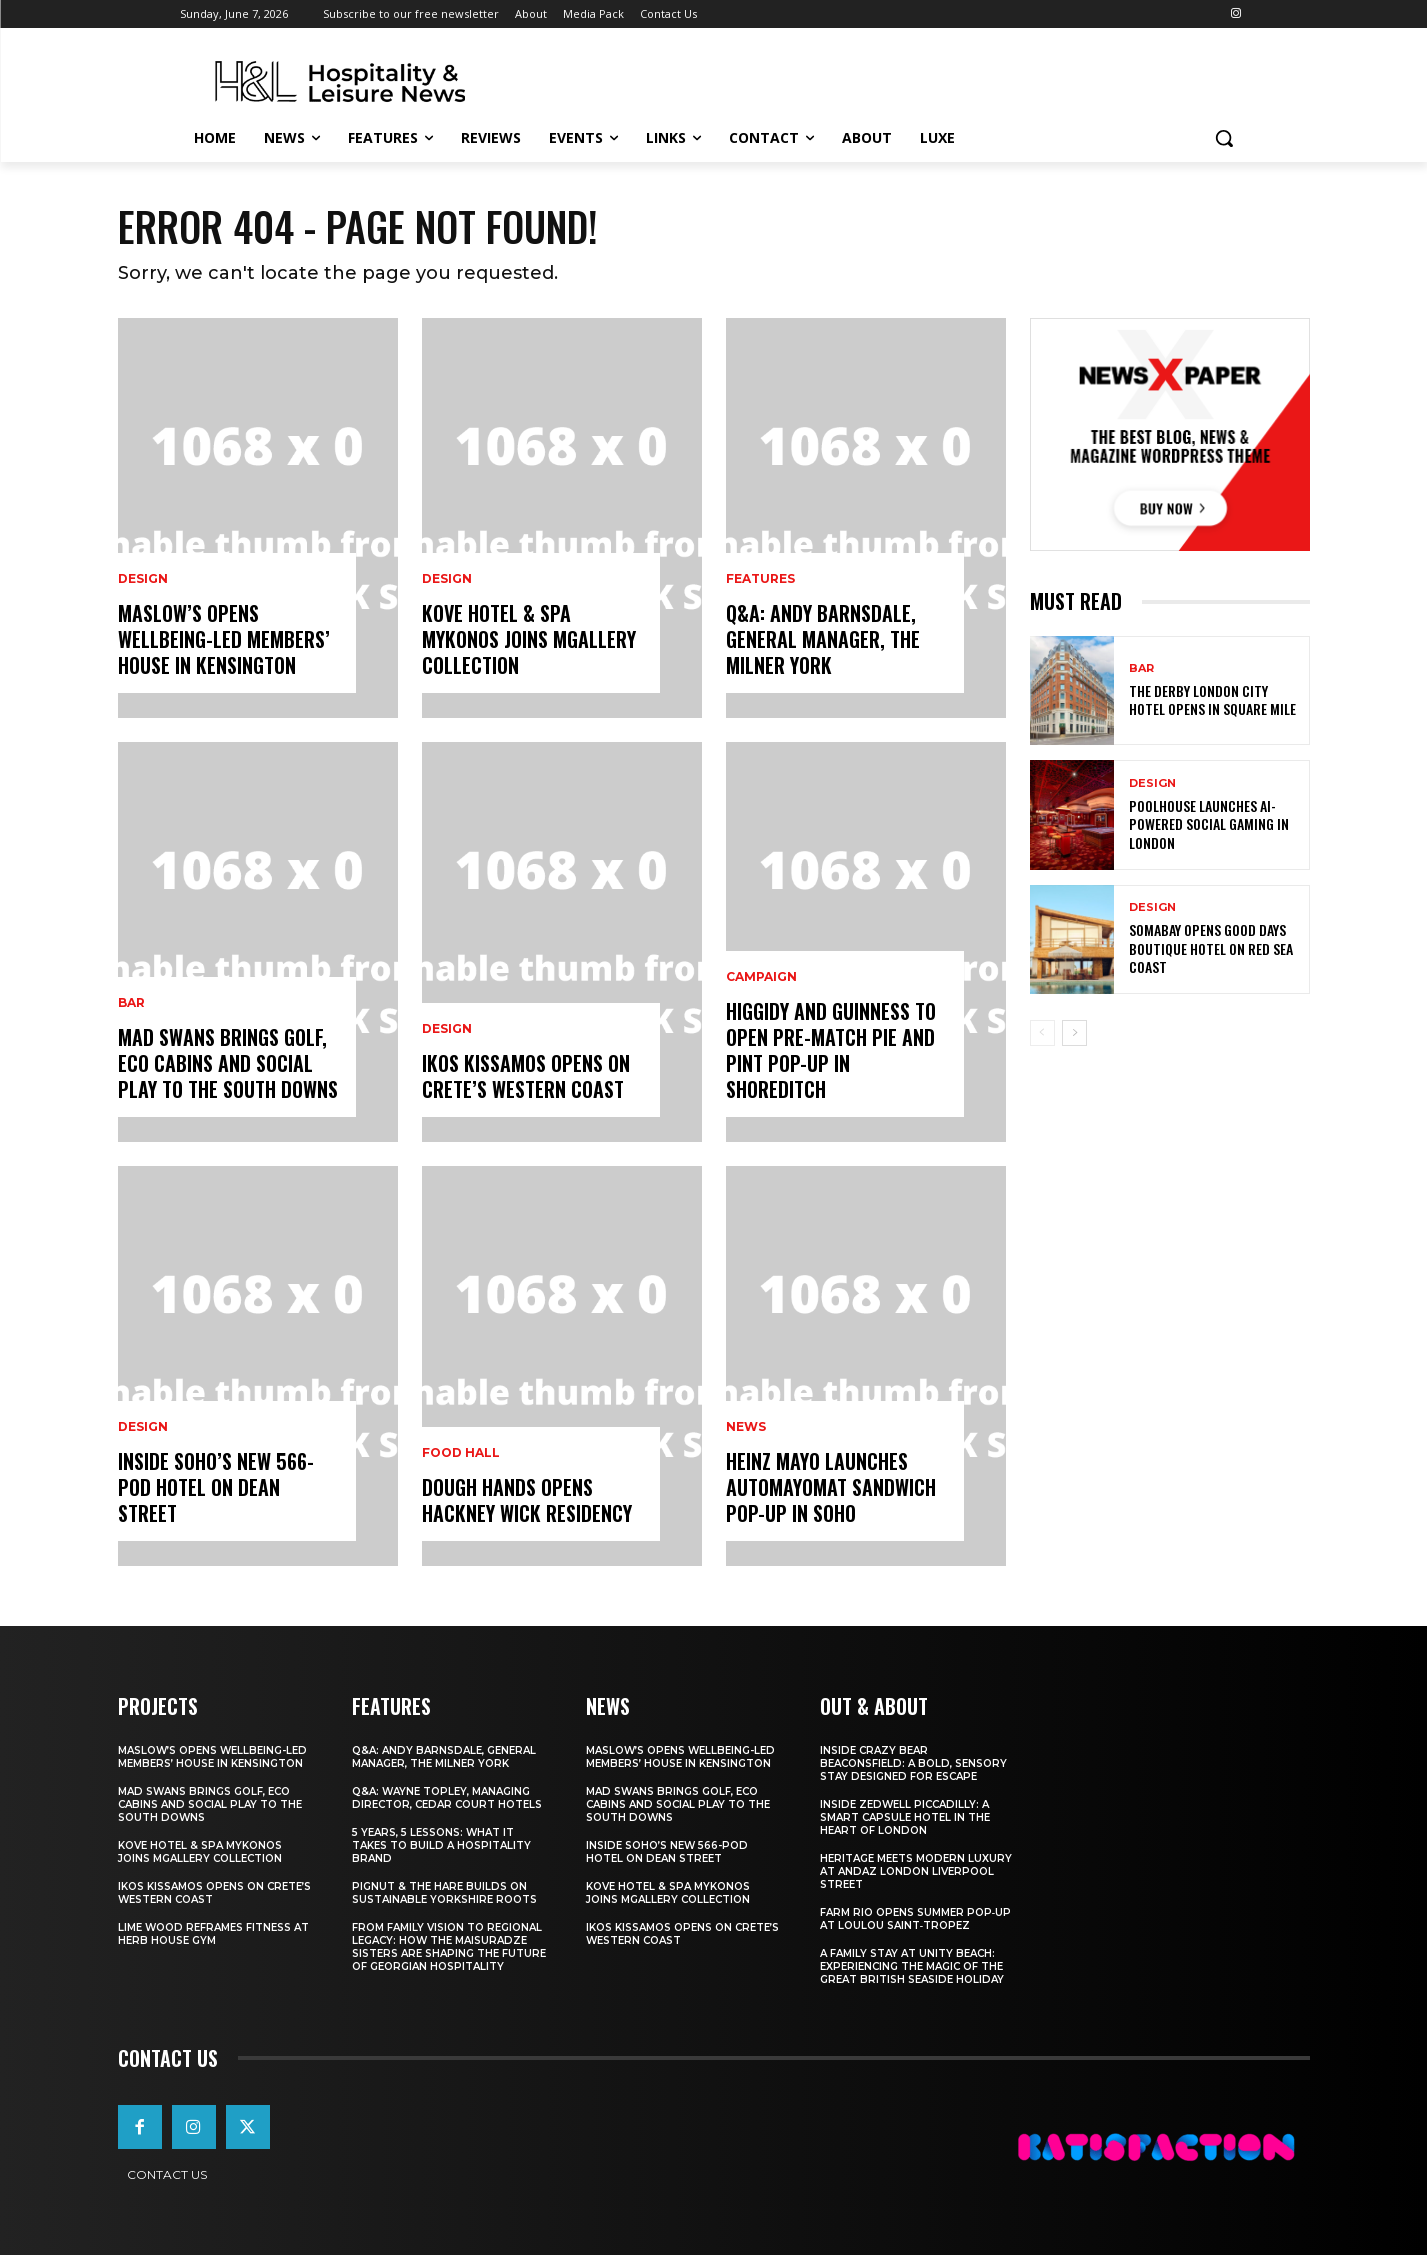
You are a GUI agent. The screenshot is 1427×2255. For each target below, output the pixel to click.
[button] (1224, 138)
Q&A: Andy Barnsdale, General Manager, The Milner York (823, 639)
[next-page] (1074, 1033)
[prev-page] (1042, 1033)
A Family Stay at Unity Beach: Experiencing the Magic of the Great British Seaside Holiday (912, 1966)
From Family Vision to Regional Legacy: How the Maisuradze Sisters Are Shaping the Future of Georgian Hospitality (449, 1947)
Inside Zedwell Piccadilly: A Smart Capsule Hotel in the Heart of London (905, 1817)
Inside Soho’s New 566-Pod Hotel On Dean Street (216, 1487)
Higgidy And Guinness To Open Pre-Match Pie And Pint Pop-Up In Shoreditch (831, 1050)
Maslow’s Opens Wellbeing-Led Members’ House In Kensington (224, 639)
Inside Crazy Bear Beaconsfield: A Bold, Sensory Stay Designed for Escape (913, 1763)
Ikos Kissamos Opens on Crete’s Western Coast (526, 1076)
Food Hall (461, 1453)
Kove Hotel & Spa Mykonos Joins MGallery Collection (529, 639)
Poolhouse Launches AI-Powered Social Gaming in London (1209, 823)
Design (143, 579)
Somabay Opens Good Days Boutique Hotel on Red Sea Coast (1211, 947)
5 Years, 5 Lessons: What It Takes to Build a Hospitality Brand (441, 1845)
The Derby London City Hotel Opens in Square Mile (1212, 699)
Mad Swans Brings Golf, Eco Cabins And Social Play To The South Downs (228, 1063)
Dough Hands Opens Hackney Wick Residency (527, 1500)
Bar (131, 1003)
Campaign (761, 977)
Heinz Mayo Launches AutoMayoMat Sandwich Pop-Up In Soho (831, 1487)
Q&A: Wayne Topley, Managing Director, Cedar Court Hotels (447, 1798)
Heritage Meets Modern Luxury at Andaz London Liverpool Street (916, 1871)
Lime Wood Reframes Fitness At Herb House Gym (213, 1934)
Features (760, 579)
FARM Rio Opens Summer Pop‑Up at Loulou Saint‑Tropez (915, 1919)
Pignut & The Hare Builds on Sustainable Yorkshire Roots (444, 1893)
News (746, 1427)
